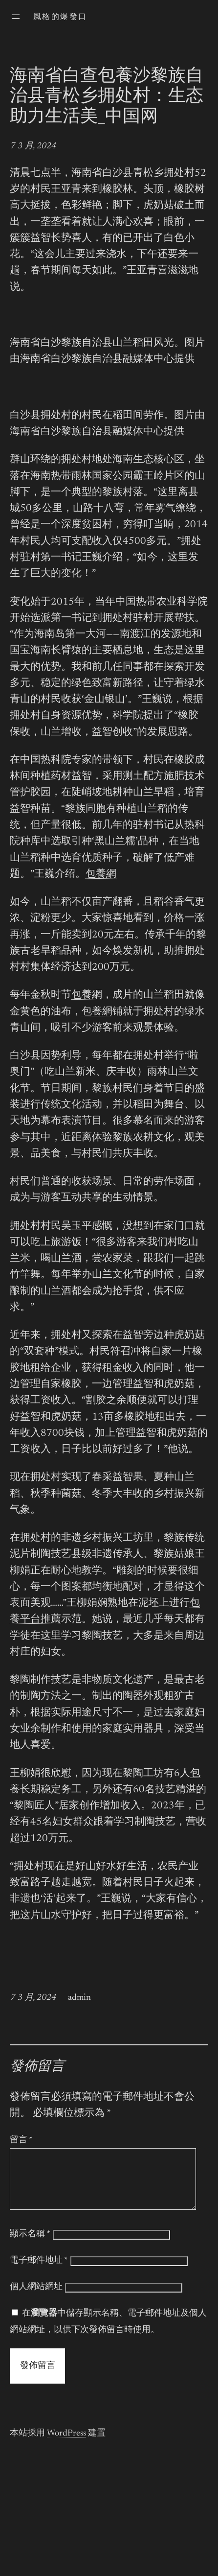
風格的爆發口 (60, 17)
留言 (21, 2140)
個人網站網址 (36, 2299)
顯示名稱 (30, 2246)
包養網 (101, 874)
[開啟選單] (16, 17)
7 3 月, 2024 (33, 146)
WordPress (66, 2445)
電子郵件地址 (39, 2272)
